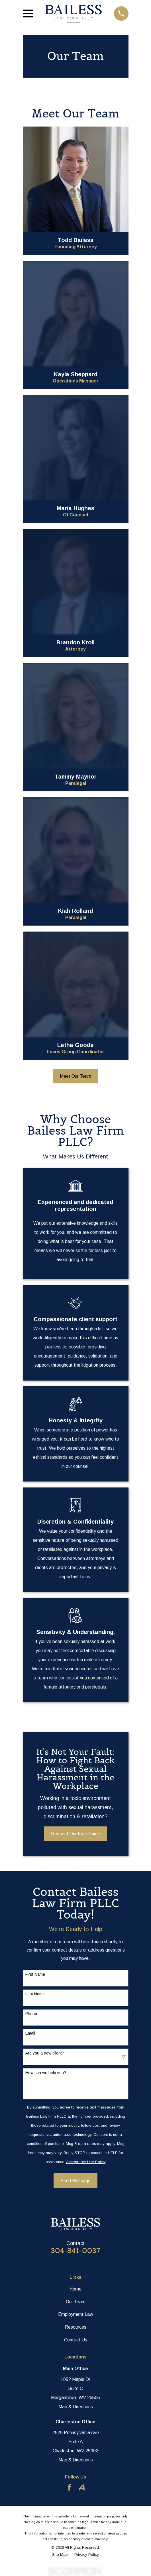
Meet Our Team (75, 1076)
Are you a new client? (44, 2053)
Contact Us (75, 2339)
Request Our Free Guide (75, 1833)
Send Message (75, 2180)
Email (30, 2033)
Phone (31, 2013)
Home (75, 2289)
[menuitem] (60, 2555)
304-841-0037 (75, 2250)
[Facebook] (69, 2487)
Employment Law (75, 2314)
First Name (35, 1974)
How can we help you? (45, 2072)
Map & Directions (75, 2406)
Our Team (75, 2301)
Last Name (35, 1994)
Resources (75, 2327)
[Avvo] (81, 2487)
